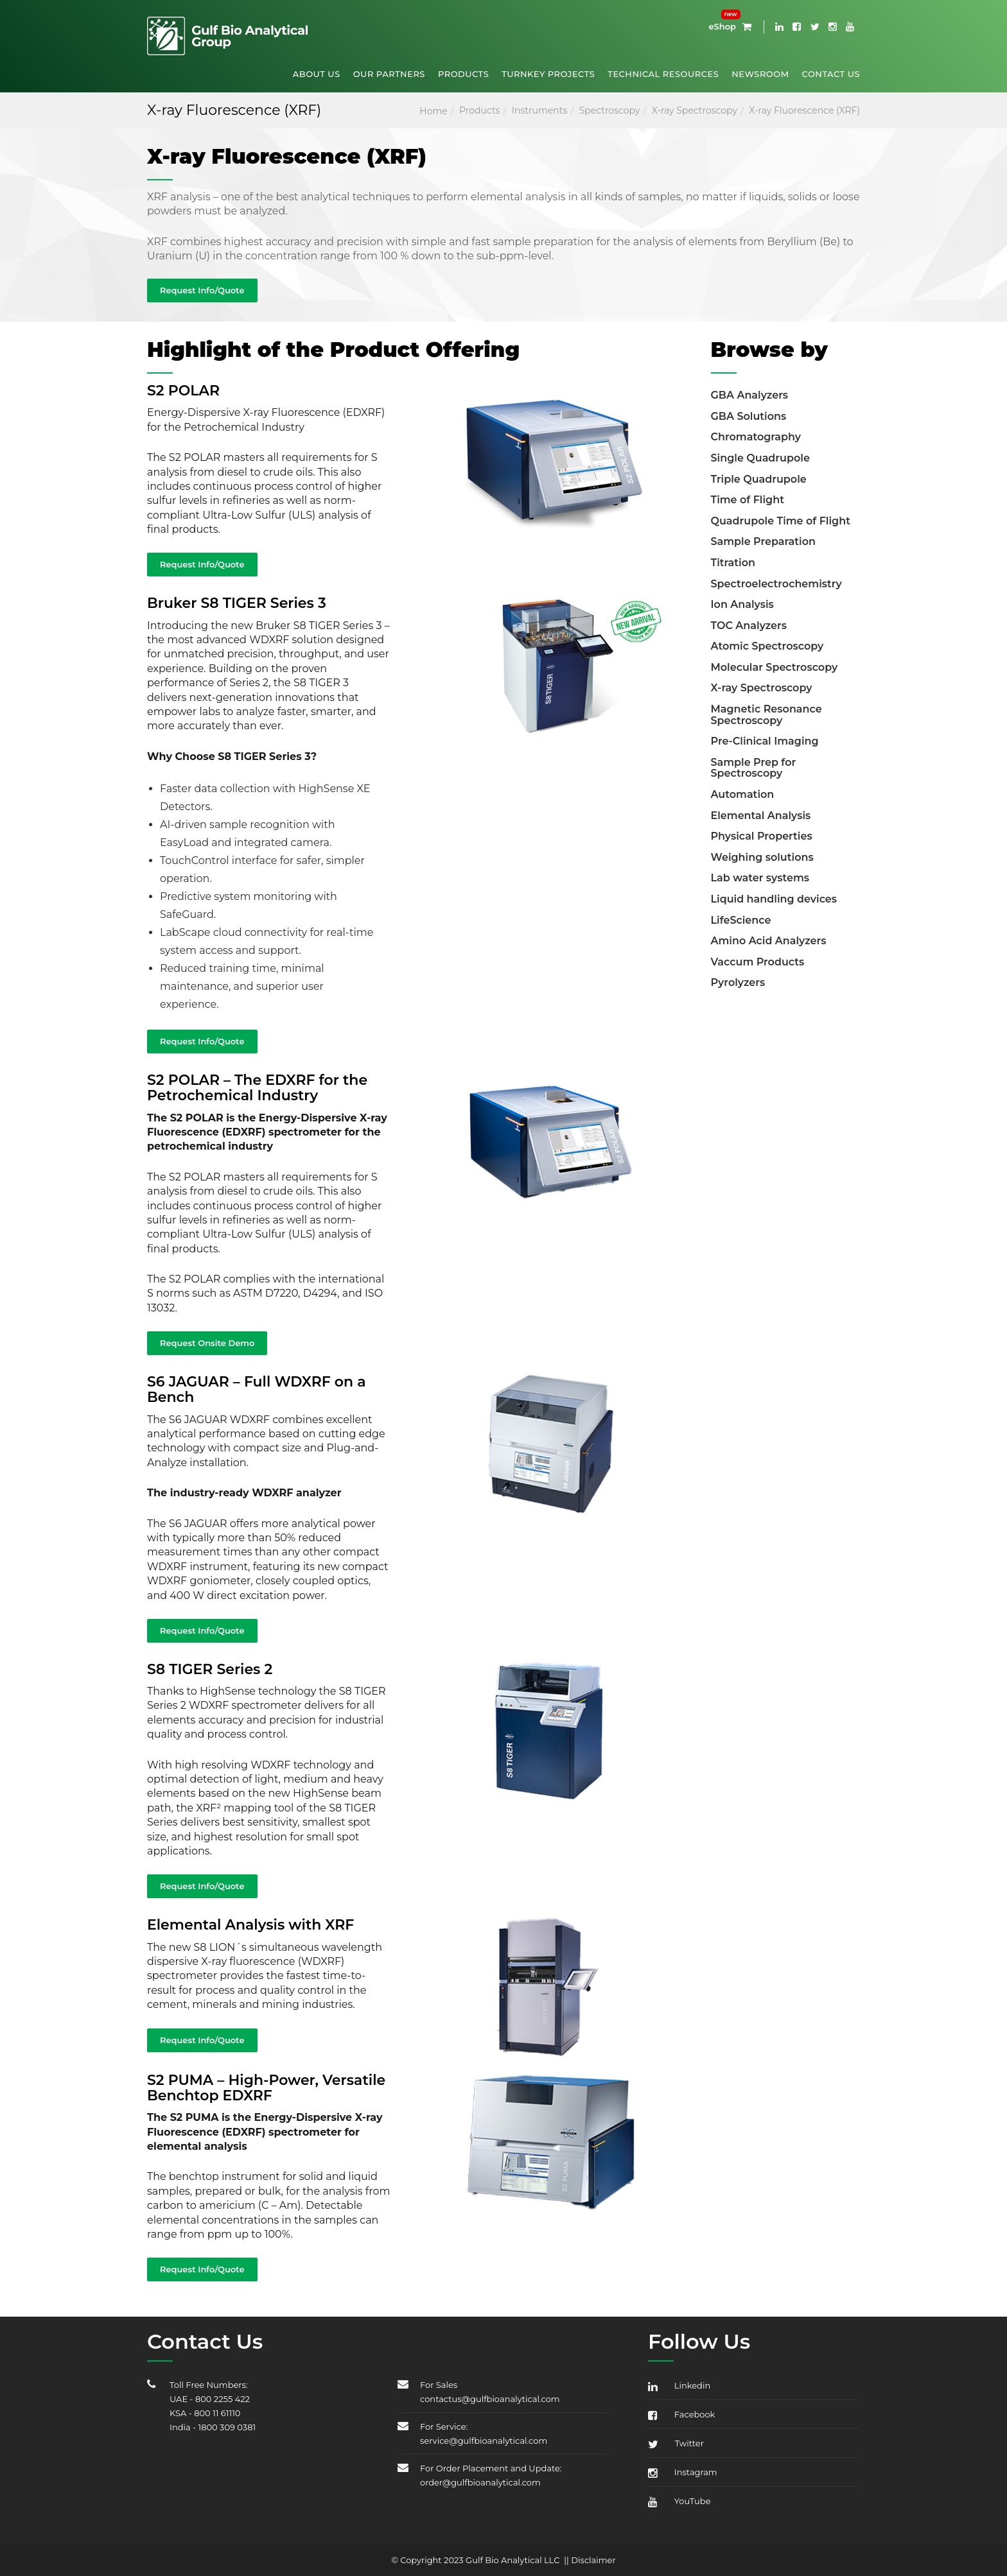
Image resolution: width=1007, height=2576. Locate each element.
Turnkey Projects (548, 74)
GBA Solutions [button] (749, 416)
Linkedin (679, 2385)
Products (463, 74)
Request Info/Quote (202, 290)
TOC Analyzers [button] (749, 625)
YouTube (679, 2501)
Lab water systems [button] (760, 878)
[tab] (786, 393)
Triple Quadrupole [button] (759, 479)
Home (433, 111)
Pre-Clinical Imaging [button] (765, 741)
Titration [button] (733, 563)
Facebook (681, 2414)
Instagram (682, 2472)
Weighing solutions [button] (762, 857)
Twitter (676, 2443)
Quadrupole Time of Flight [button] (780, 521)
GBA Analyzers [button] (750, 395)
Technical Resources (663, 74)
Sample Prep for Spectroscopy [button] (753, 768)
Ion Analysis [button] (742, 604)
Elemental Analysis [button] (761, 815)
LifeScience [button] (741, 920)
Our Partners (389, 74)
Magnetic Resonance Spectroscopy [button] (766, 715)
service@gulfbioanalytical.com (483, 2440)
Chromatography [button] (756, 437)
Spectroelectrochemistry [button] (776, 584)
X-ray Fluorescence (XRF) (804, 110)
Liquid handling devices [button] (774, 899)
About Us (316, 74)
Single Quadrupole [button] (760, 458)
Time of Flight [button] (747, 500)
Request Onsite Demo (207, 1343)
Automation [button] (743, 794)
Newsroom (760, 74)
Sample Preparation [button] (763, 541)
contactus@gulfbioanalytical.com (490, 2399)
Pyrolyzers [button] (738, 982)
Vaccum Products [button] (758, 962)
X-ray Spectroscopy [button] (761, 688)
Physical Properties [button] (761, 836)
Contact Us (831, 74)
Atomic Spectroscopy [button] (767, 646)
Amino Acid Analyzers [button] (769, 941)
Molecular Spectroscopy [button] (774, 667)
